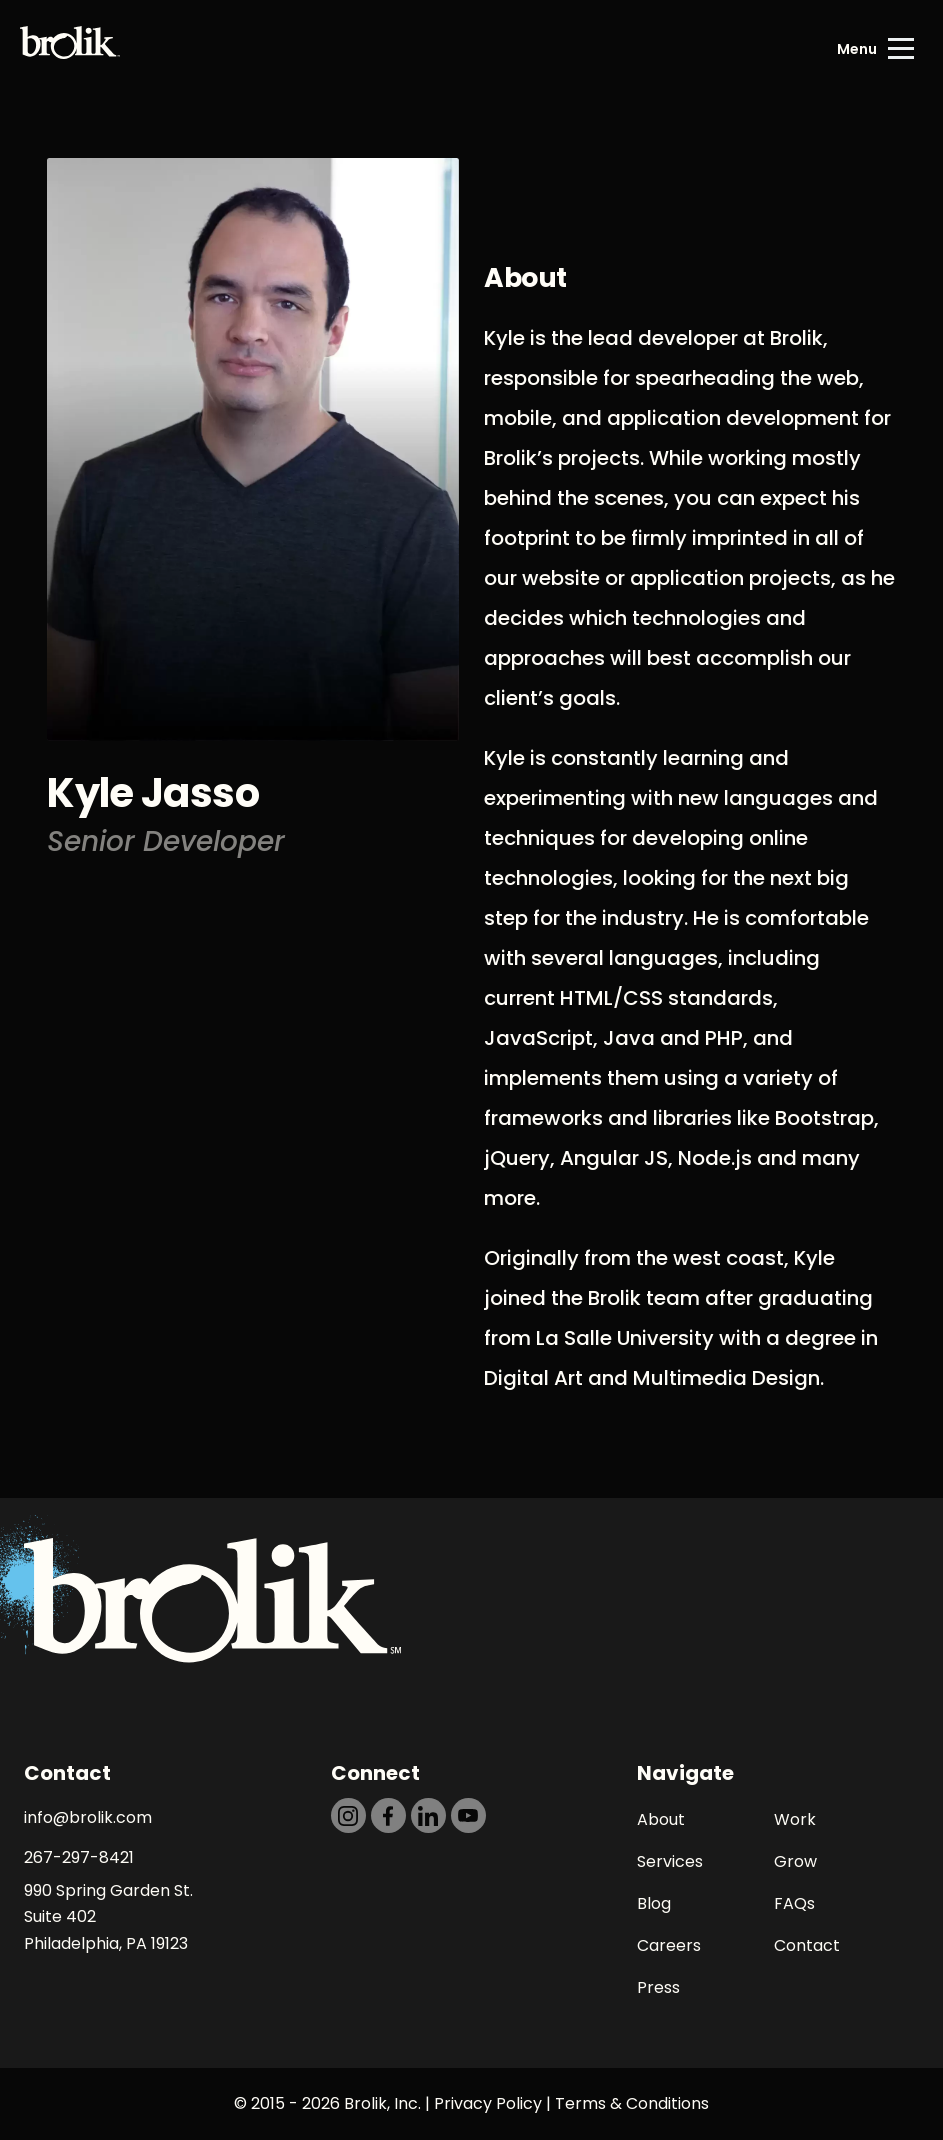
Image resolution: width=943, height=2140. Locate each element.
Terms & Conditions (632, 2103)
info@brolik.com (88, 1817)
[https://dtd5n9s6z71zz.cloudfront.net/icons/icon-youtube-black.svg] (468, 1815)
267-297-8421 (79, 1857)
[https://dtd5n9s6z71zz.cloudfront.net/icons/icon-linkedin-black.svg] (428, 1815)
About (661, 1819)
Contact (807, 1945)
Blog (654, 1903)
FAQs (794, 1903)
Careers (669, 1945)
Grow (795, 1861)
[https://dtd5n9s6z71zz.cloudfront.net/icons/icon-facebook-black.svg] (388, 1815)
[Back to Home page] (70, 49)
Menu (857, 49)
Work (795, 1819)
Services (670, 1861)
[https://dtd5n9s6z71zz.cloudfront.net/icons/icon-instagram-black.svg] (348, 1815)
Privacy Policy (488, 2103)
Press (658, 1987)
